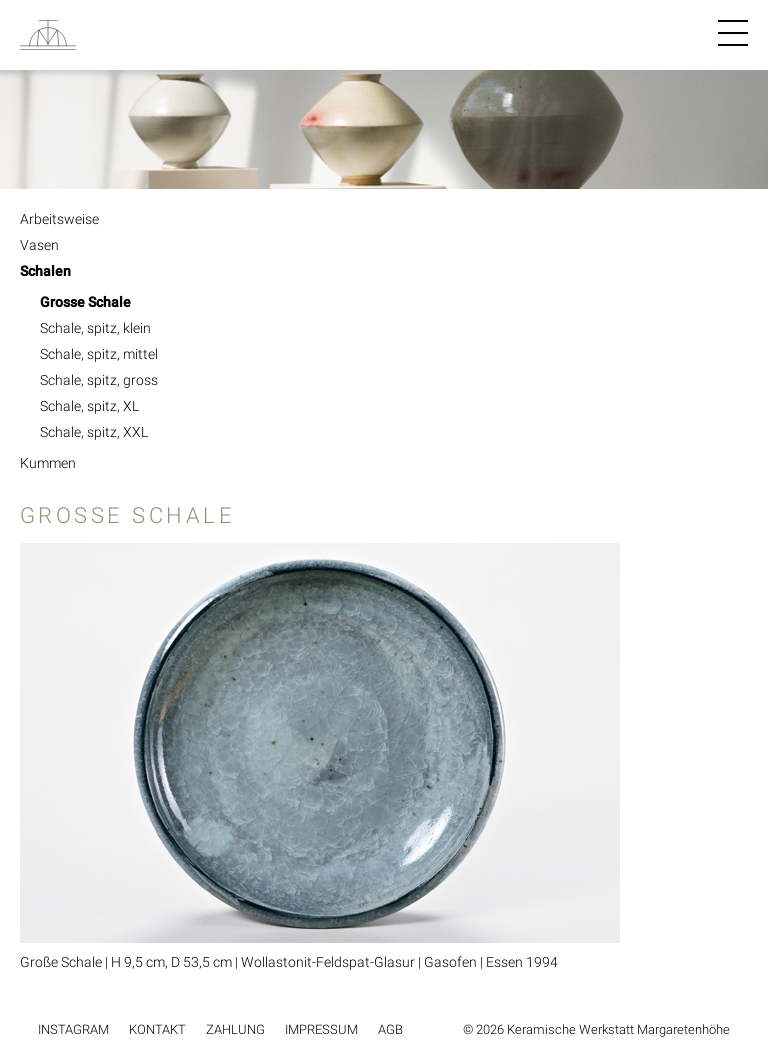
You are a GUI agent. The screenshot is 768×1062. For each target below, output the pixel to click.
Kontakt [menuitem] (157, 1029)
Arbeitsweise (59, 219)
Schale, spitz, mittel (99, 354)
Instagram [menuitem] (73, 1029)
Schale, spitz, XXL (94, 432)
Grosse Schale (85, 302)
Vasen (39, 245)
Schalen (45, 271)
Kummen (48, 463)
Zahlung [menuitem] (235, 1029)
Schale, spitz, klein (95, 328)
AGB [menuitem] (390, 1029)
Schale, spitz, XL (89, 406)
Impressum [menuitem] (321, 1029)
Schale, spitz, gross (99, 380)
